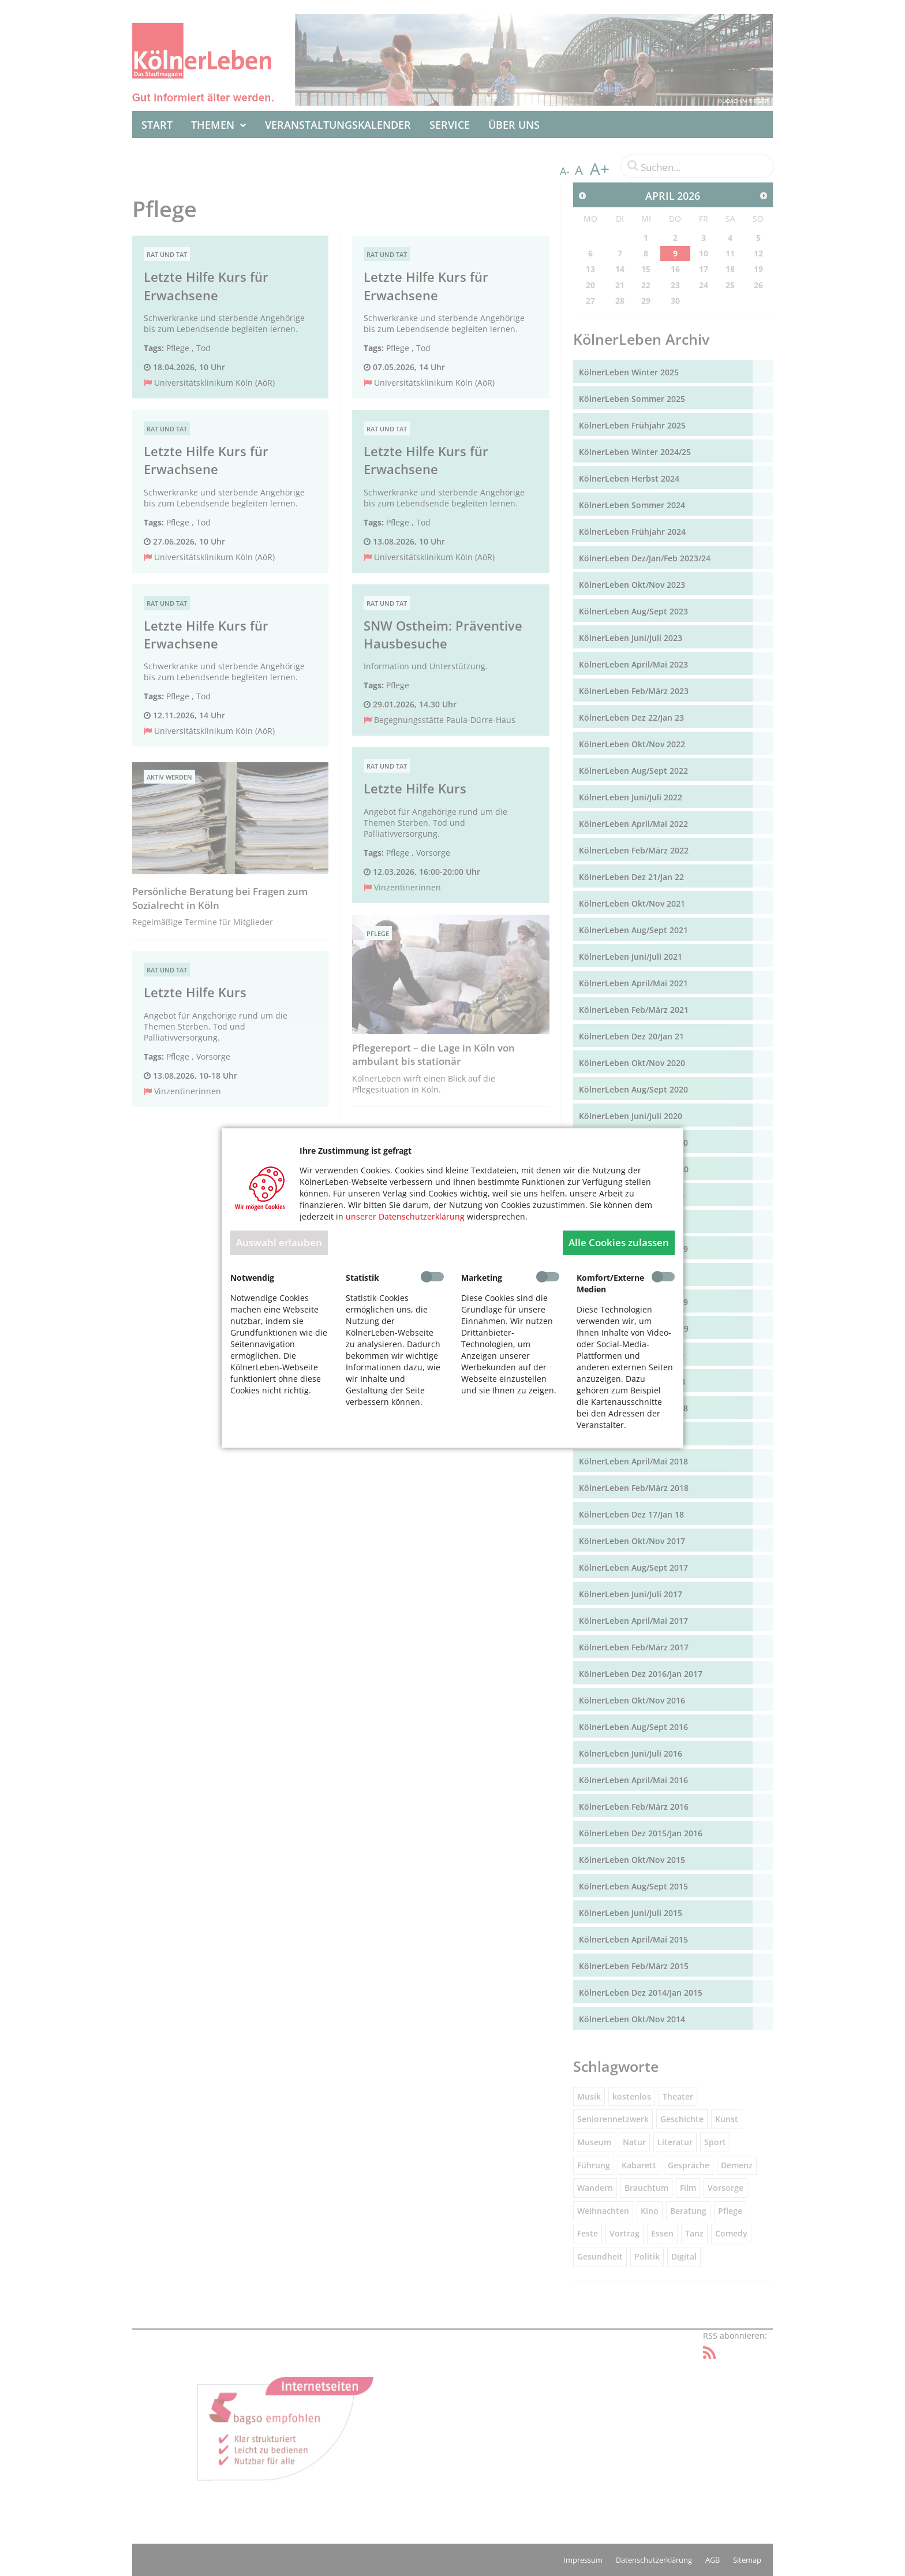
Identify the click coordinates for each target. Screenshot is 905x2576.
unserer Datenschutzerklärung (405, 1216)
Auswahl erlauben (279, 1242)
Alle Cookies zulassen (619, 1242)
